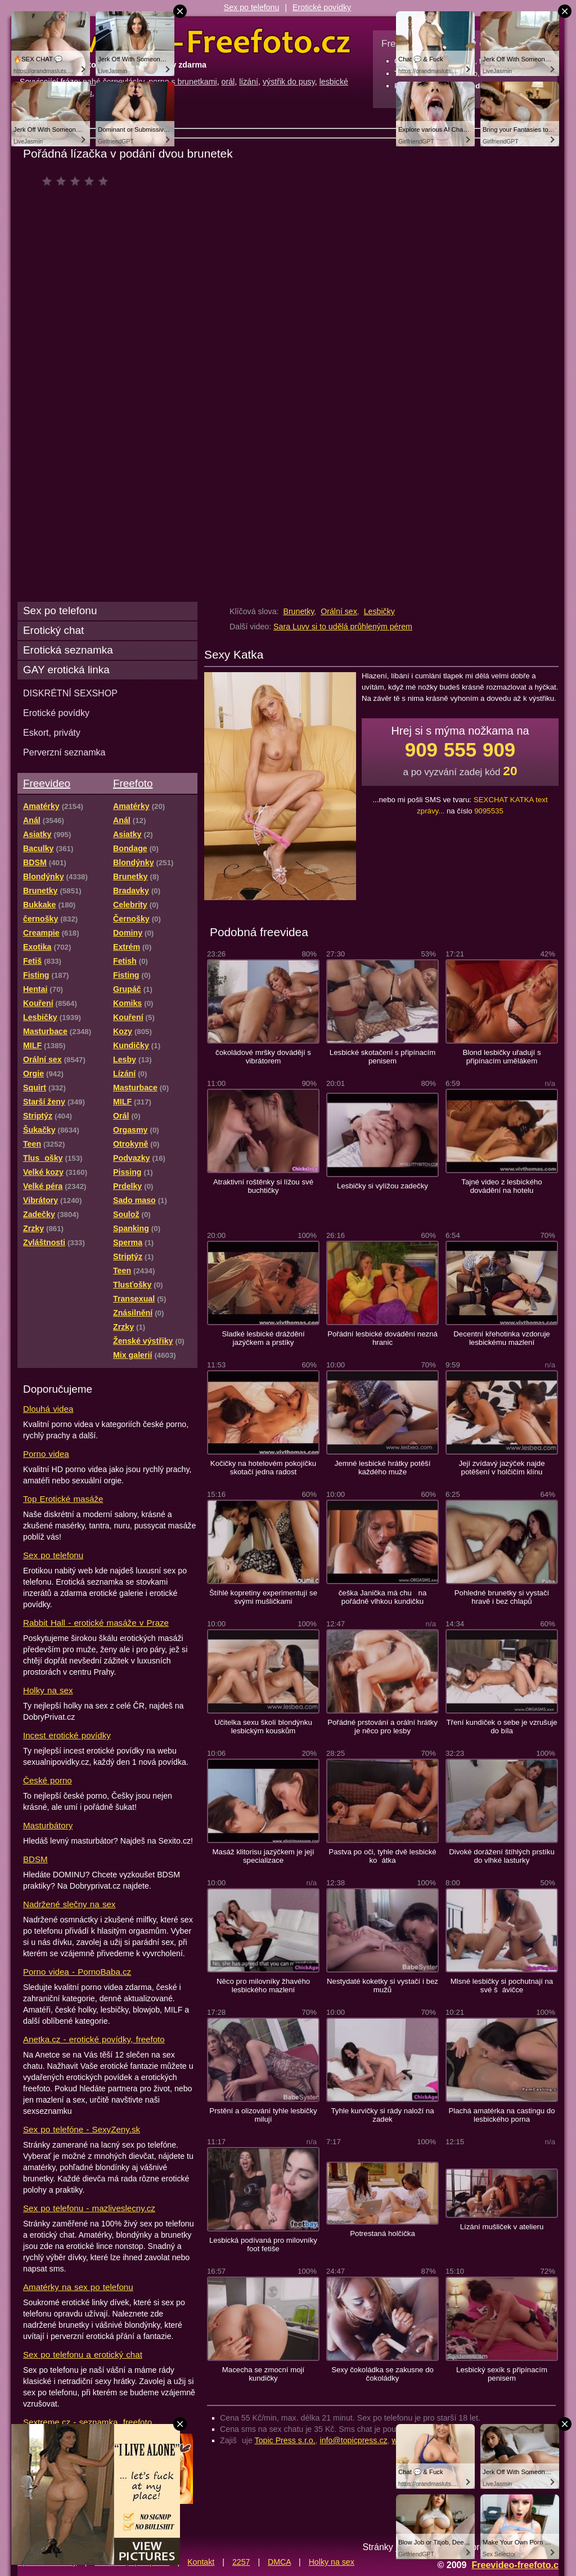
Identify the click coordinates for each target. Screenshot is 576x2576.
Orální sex (339, 611)
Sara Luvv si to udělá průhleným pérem (342, 626)
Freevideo (46, 783)
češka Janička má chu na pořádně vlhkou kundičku (383, 1597)
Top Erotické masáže (63, 1499)
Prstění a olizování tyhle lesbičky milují (263, 2115)
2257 (241, 2561)
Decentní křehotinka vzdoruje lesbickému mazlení (501, 1338)
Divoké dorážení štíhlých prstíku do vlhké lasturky (502, 1856)
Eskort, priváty (51, 732)
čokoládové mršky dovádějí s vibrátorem (263, 1056)
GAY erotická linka (66, 670)
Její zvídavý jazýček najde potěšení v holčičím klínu (501, 1467)
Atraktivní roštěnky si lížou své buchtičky (263, 1186)
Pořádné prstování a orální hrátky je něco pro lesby (382, 1726)
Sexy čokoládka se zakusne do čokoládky (382, 2373)
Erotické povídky (321, 7)
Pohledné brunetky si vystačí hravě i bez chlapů (501, 1597)
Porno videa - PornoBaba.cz (77, 1971)
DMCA (279, 2561)
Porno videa (46, 1454)
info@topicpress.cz (354, 2440)
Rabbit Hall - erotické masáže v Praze (96, 1622)
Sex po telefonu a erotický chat (82, 2354)
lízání (248, 81)
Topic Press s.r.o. (285, 2440)
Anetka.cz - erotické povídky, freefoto (94, 2039)
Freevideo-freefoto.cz (517, 2565)
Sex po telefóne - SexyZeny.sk (81, 2129)
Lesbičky (379, 611)
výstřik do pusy (289, 81)
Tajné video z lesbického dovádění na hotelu (501, 1186)
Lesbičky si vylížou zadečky (382, 1186)
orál (228, 81)
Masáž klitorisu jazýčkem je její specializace (263, 1856)
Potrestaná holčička (382, 2233)
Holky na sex (48, 1690)
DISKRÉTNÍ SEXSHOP (70, 693)
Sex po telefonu (252, 7)
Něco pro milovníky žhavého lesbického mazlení (263, 1985)
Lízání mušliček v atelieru (502, 2226)
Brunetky (298, 611)
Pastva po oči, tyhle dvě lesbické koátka (382, 1856)
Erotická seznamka (68, 650)
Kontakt (200, 2561)
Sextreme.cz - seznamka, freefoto (87, 2422)
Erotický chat (53, 630)
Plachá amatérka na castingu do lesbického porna (501, 2115)
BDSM (35, 1859)
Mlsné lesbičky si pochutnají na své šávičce (502, 1985)
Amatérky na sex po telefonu (78, 2287)
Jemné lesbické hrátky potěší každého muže (383, 1467)
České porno (47, 1780)
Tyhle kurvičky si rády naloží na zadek (382, 2115)
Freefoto (132, 783)
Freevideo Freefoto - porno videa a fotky (185, 41)
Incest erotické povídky (67, 1735)
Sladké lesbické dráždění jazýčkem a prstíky (263, 1338)
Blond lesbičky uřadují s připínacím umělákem (501, 1056)
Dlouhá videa (48, 1409)
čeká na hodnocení (78, 181)
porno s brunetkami (182, 81)
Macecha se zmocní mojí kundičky (263, 2373)
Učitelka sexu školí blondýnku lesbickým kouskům (263, 1726)
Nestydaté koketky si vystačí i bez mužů (382, 1985)
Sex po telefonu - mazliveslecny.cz (89, 2208)
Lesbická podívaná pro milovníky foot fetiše (263, 2244)
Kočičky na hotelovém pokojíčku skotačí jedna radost (263, 1467)
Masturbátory (48, 1825)
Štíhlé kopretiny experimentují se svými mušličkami (263, 1597)
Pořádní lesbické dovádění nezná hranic (382, 1338)
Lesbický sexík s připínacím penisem (501, 2373)
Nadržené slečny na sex (69, 1904)
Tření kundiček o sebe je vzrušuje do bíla (501, 1726)
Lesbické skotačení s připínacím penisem (382, 1056)
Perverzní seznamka (64, 752)
